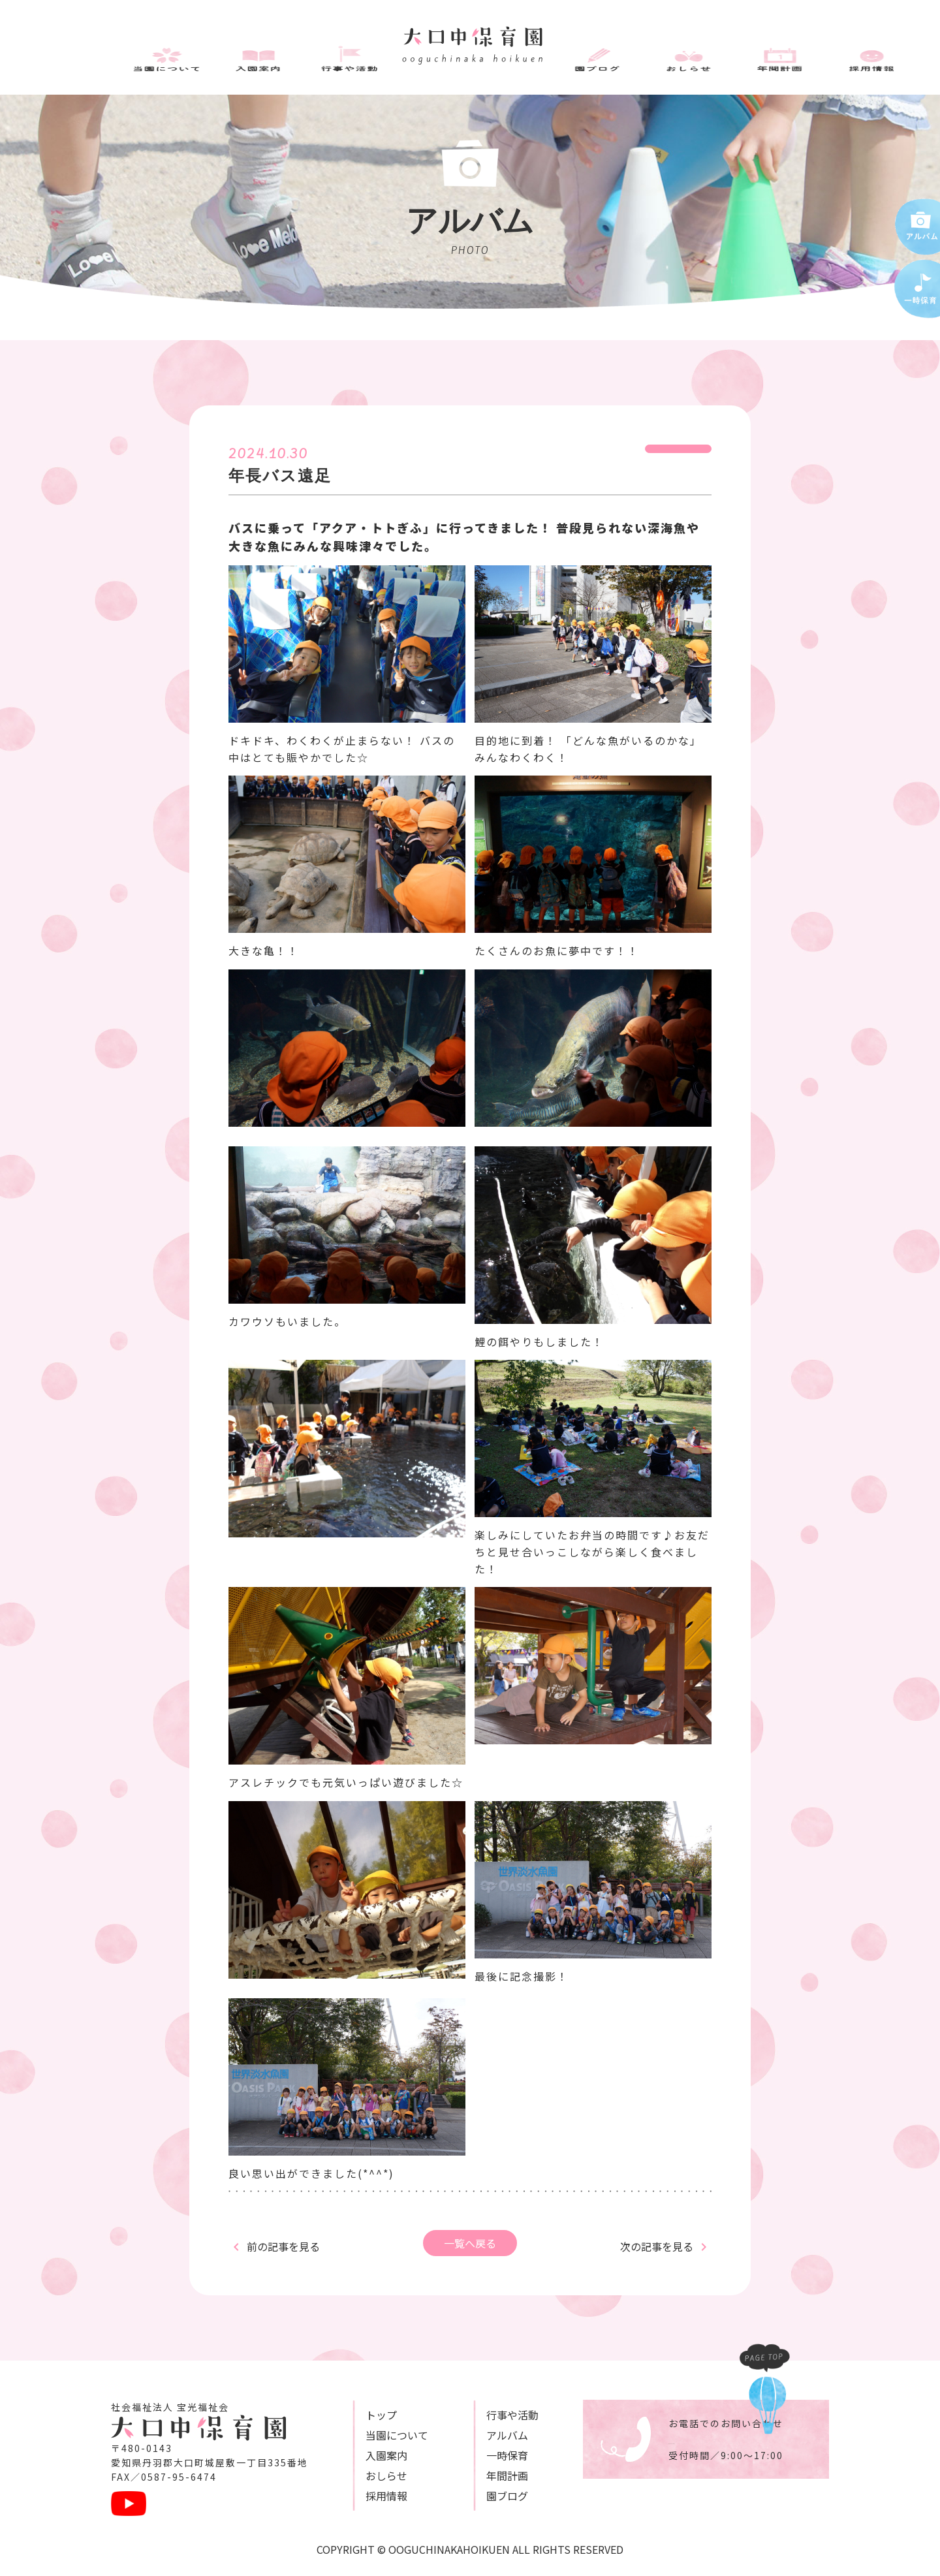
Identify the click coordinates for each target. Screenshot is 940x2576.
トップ (365, 2415)
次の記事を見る (656, 2246)
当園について (381, 2435)
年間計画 (476, 2475)
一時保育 (476, 2455)
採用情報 (371, 2495)
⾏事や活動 (481, 2415)
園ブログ (476, 2495)
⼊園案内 (371, 2455)
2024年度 (678, 453)
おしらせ (371, 2475)
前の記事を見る (283, 2246)
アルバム (476, 2435)
